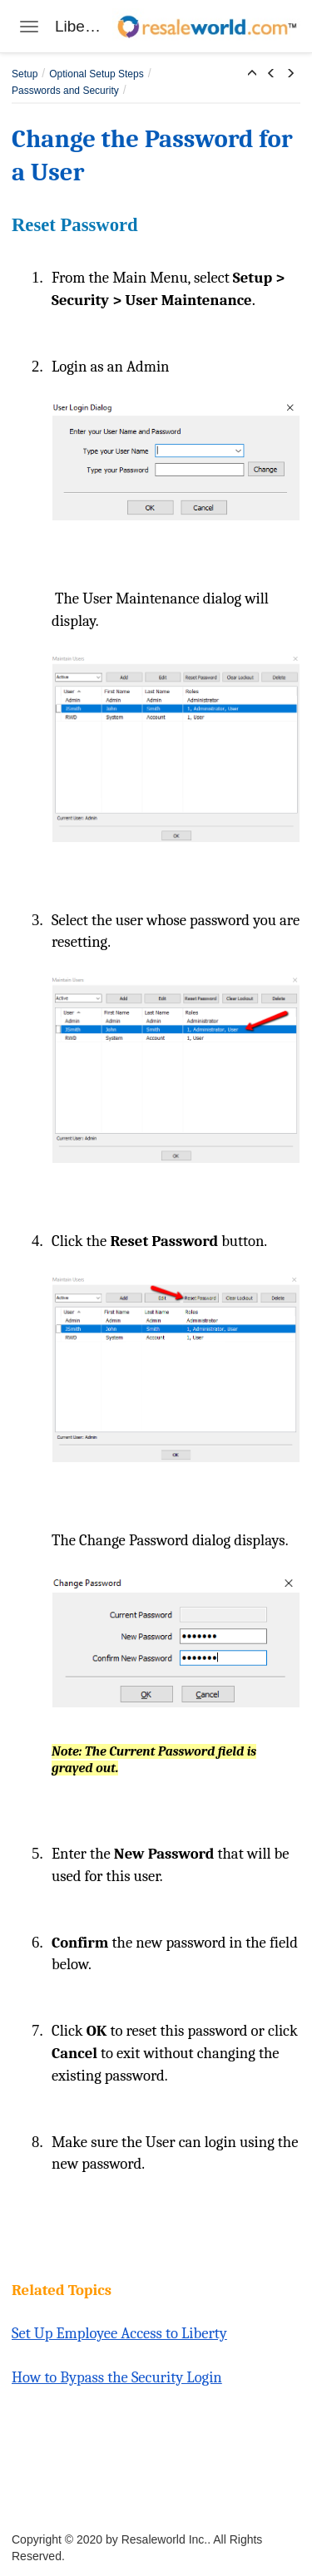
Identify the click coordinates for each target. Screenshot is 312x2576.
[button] (252, 74)
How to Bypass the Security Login (117, 2377)
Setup (24, 74)
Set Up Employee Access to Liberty (119, 2333)
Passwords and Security (65, 90)
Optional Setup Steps (96, 74)
